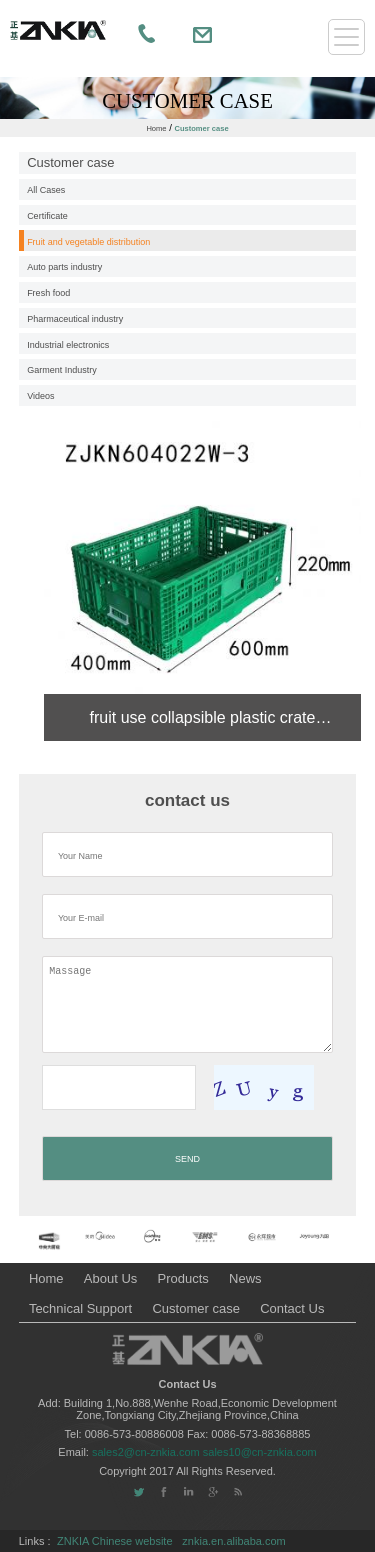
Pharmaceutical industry (75, 319)
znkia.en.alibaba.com (233, 1541)
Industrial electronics (68, 345)
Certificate (47, 216)
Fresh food (48, 293)
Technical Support (80, 1308)
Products (183, 1278)
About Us (110, 1278)
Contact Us (292, 1308)
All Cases (46, 190)
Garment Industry (62, 370)
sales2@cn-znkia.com (147, 1452)
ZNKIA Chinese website (115, 1541)
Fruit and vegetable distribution (88, 242)
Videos (40, 396)
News (245, 1278)
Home (156, 128)
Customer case (201, 128)
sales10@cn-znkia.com (260, 1452)
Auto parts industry (64, 267)
